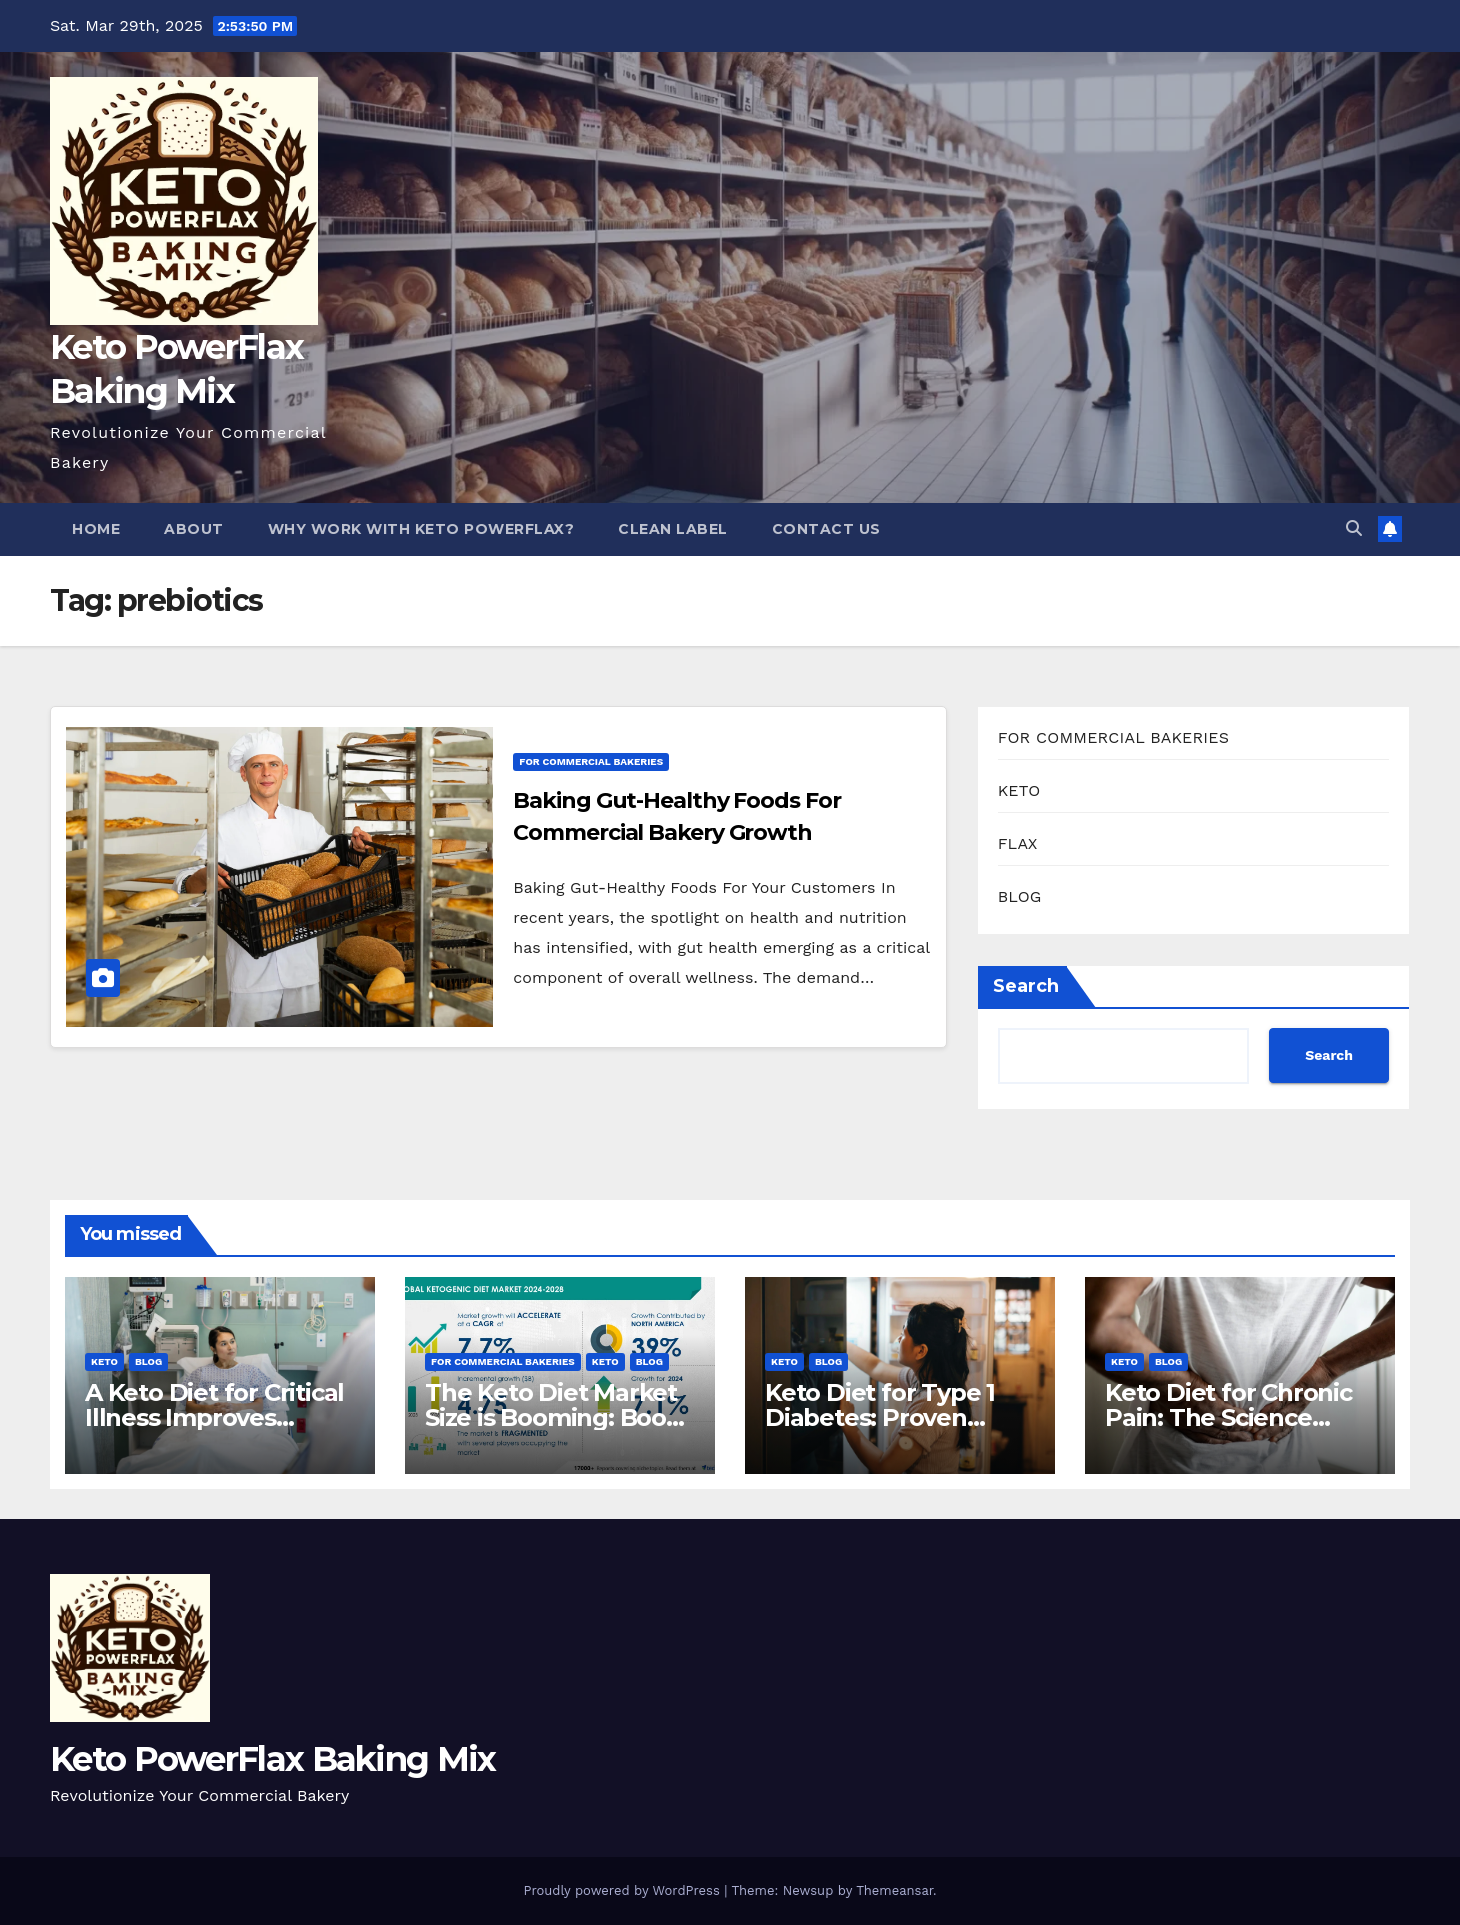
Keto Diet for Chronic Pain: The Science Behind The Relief (1228, 1417)
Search (1026, 986)
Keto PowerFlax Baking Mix (273, 1759)
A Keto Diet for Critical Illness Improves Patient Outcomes (214, 1417)
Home (96, 529)
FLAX (1018, 843)
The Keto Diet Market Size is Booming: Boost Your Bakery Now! (556, 1417)
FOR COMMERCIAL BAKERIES (591, 761)
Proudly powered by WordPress (623, 1890)
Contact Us (826, 529)
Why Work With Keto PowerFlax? (421, 529)
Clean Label (673, 529)
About (194, 529)
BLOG (1020, 896)
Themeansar (894, 1890)
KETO (1019, 790)
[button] (1354, 528)
